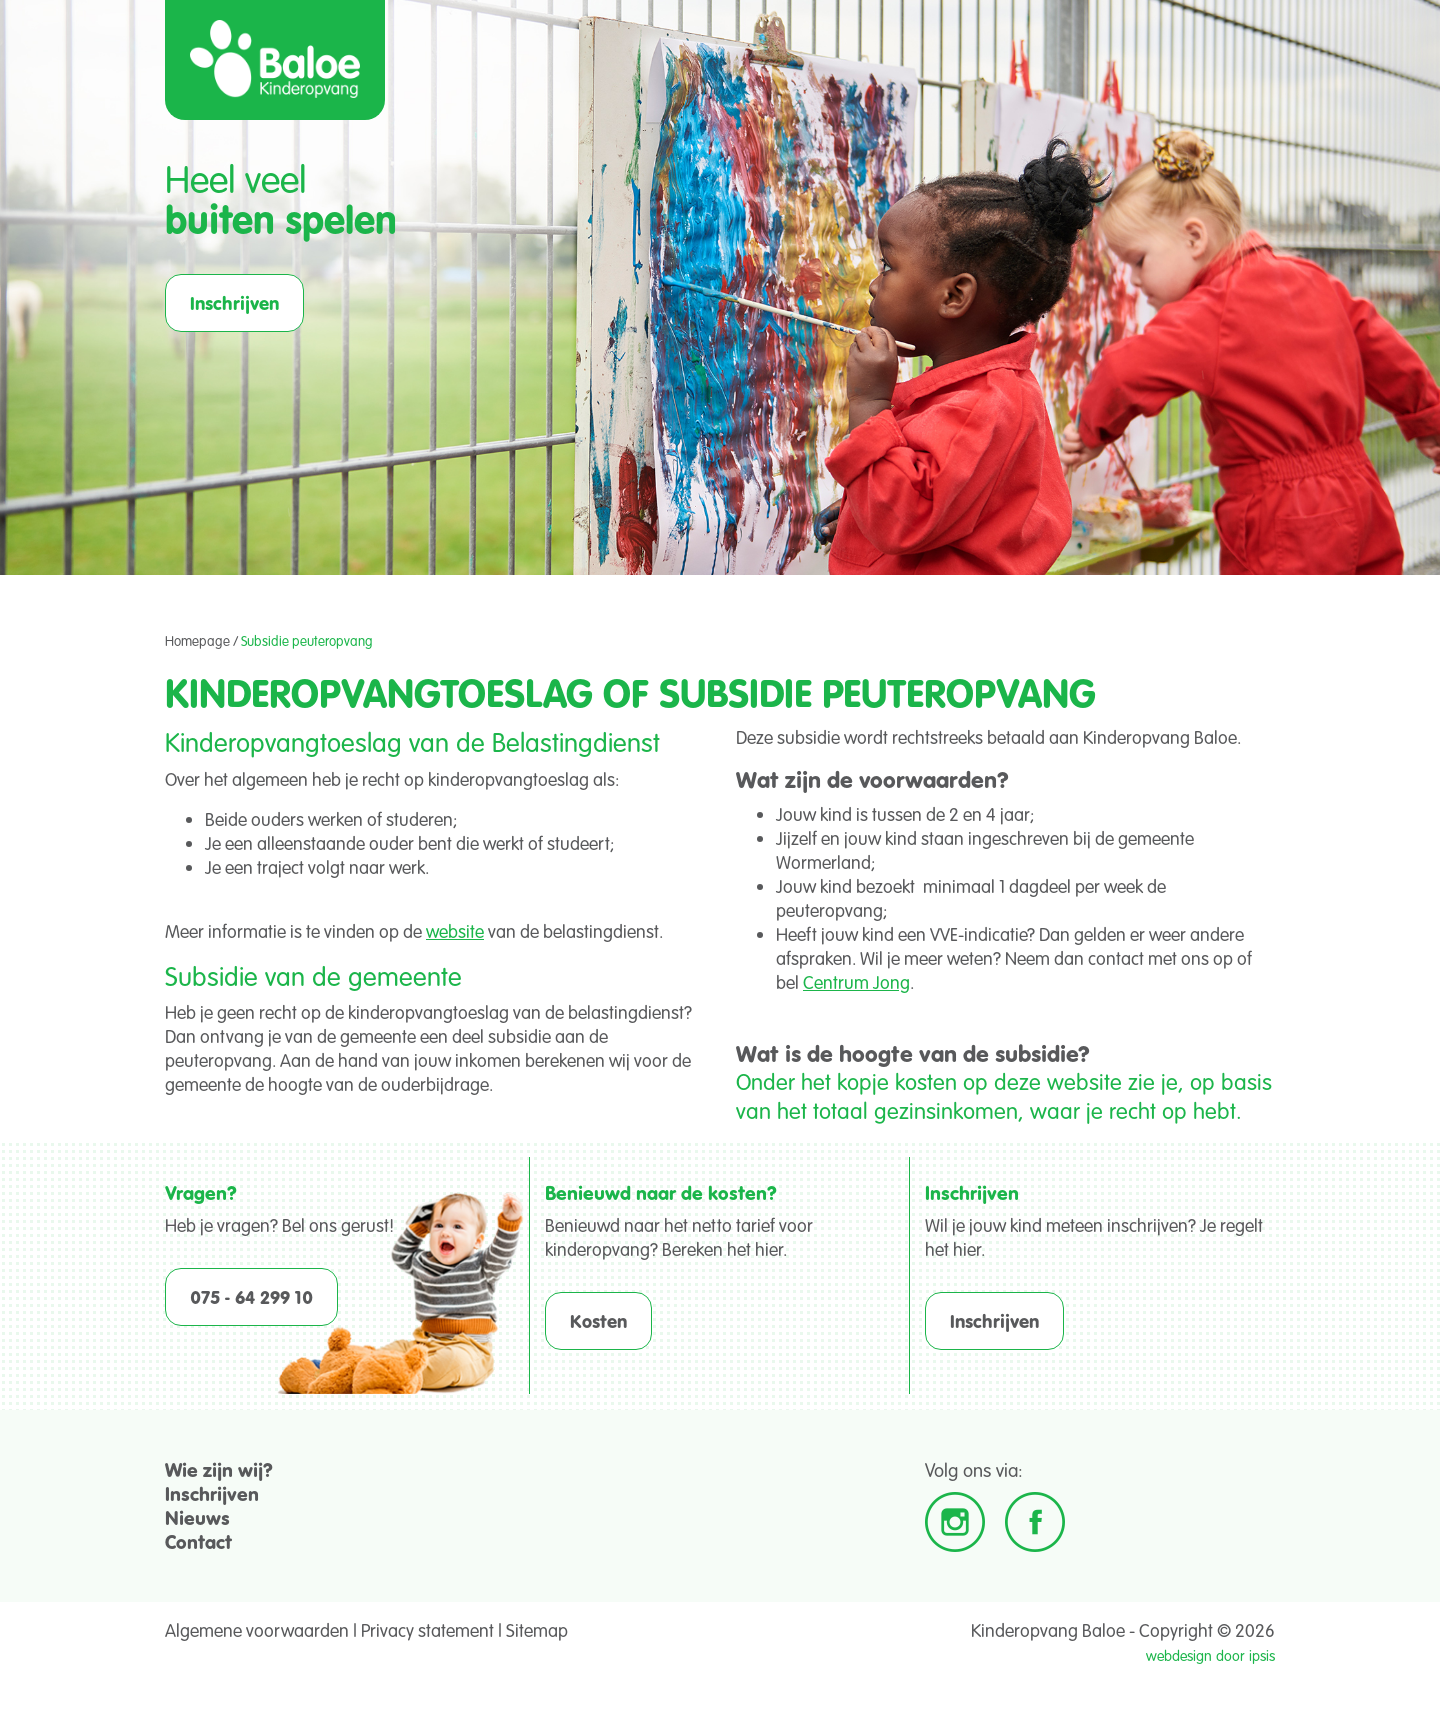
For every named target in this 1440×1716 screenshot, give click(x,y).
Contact (198, 1541)
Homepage (197, 641)
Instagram (955, 1522)
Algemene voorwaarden (257, 1630)
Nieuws (197, 1517)
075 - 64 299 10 (251, 1297)
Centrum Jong (856, 982)
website (455, 931)
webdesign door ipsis (1210, 1655)
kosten (926, 1081)
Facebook (1035, 1522)
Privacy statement (427, 1630)
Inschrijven (234, 303)
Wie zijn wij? (219, 1469)
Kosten (598, 1321)
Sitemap (537, 1630)
